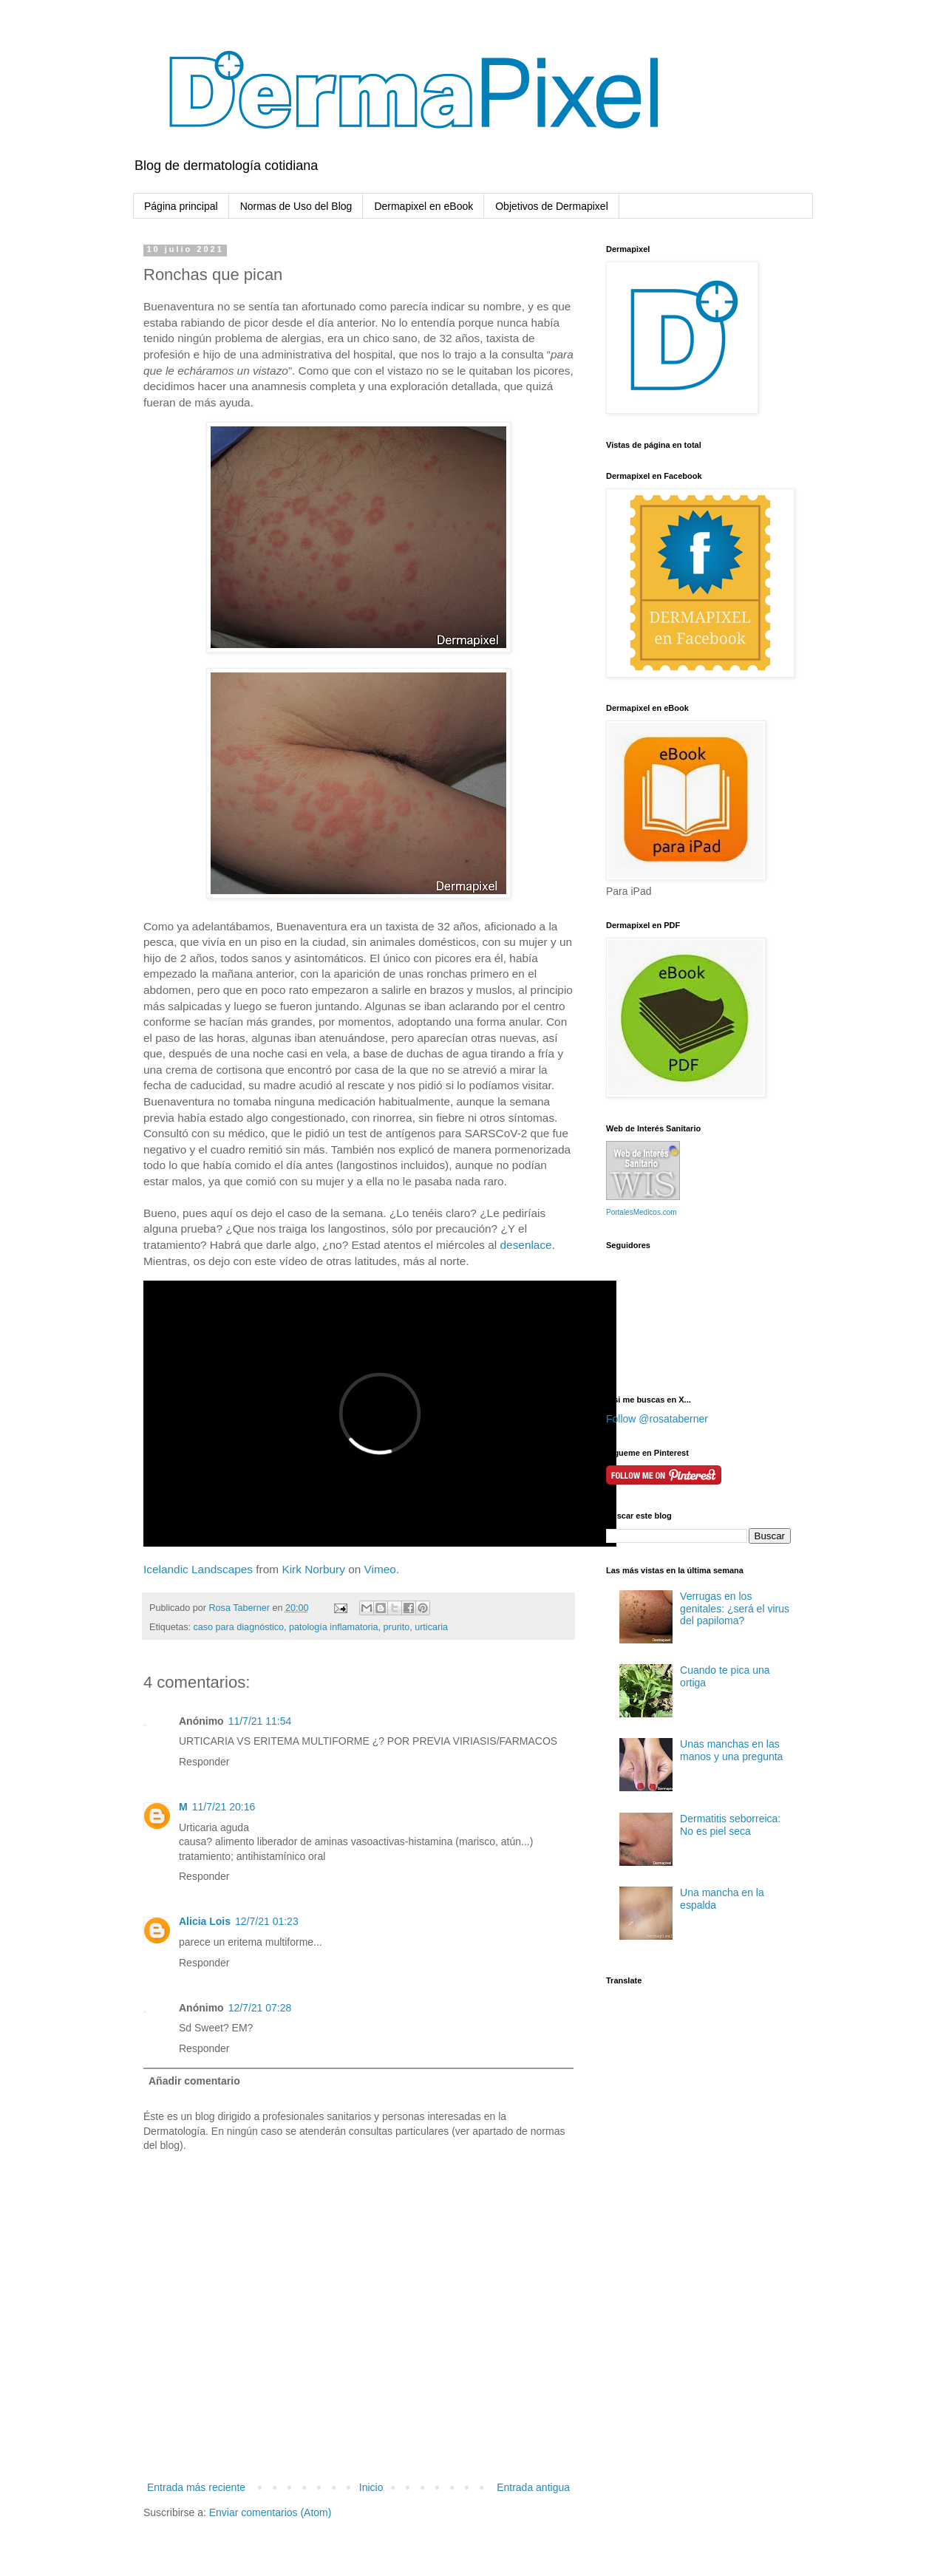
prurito (396, 1627)
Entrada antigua (533, 2487)
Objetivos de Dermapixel (551, 206)
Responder (204, 1762)
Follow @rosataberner (657, 1419)
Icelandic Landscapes (198, 1569)
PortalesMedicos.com (641, 1212)
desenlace (526, 1244)
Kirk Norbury (313, 1569)
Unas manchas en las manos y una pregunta (731, 1750)
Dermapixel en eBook (423, 206)
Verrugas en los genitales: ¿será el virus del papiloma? (734, 1608)
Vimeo (380, 1569)
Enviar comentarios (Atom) (270, 2512)
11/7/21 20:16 (224, 1807)
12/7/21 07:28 (260, 2008)
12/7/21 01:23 (267, 1921)
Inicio (371, 2487)
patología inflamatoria (333, 1627)
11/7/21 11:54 (260, 1721)
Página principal (181, 206)
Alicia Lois (205, 1921)
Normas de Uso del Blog (296, 206)
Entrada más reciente (196, 2487)
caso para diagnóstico (239, 1627)
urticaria (431, 1627)
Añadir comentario (194, 2081)
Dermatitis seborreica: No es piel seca (730, 1825)
